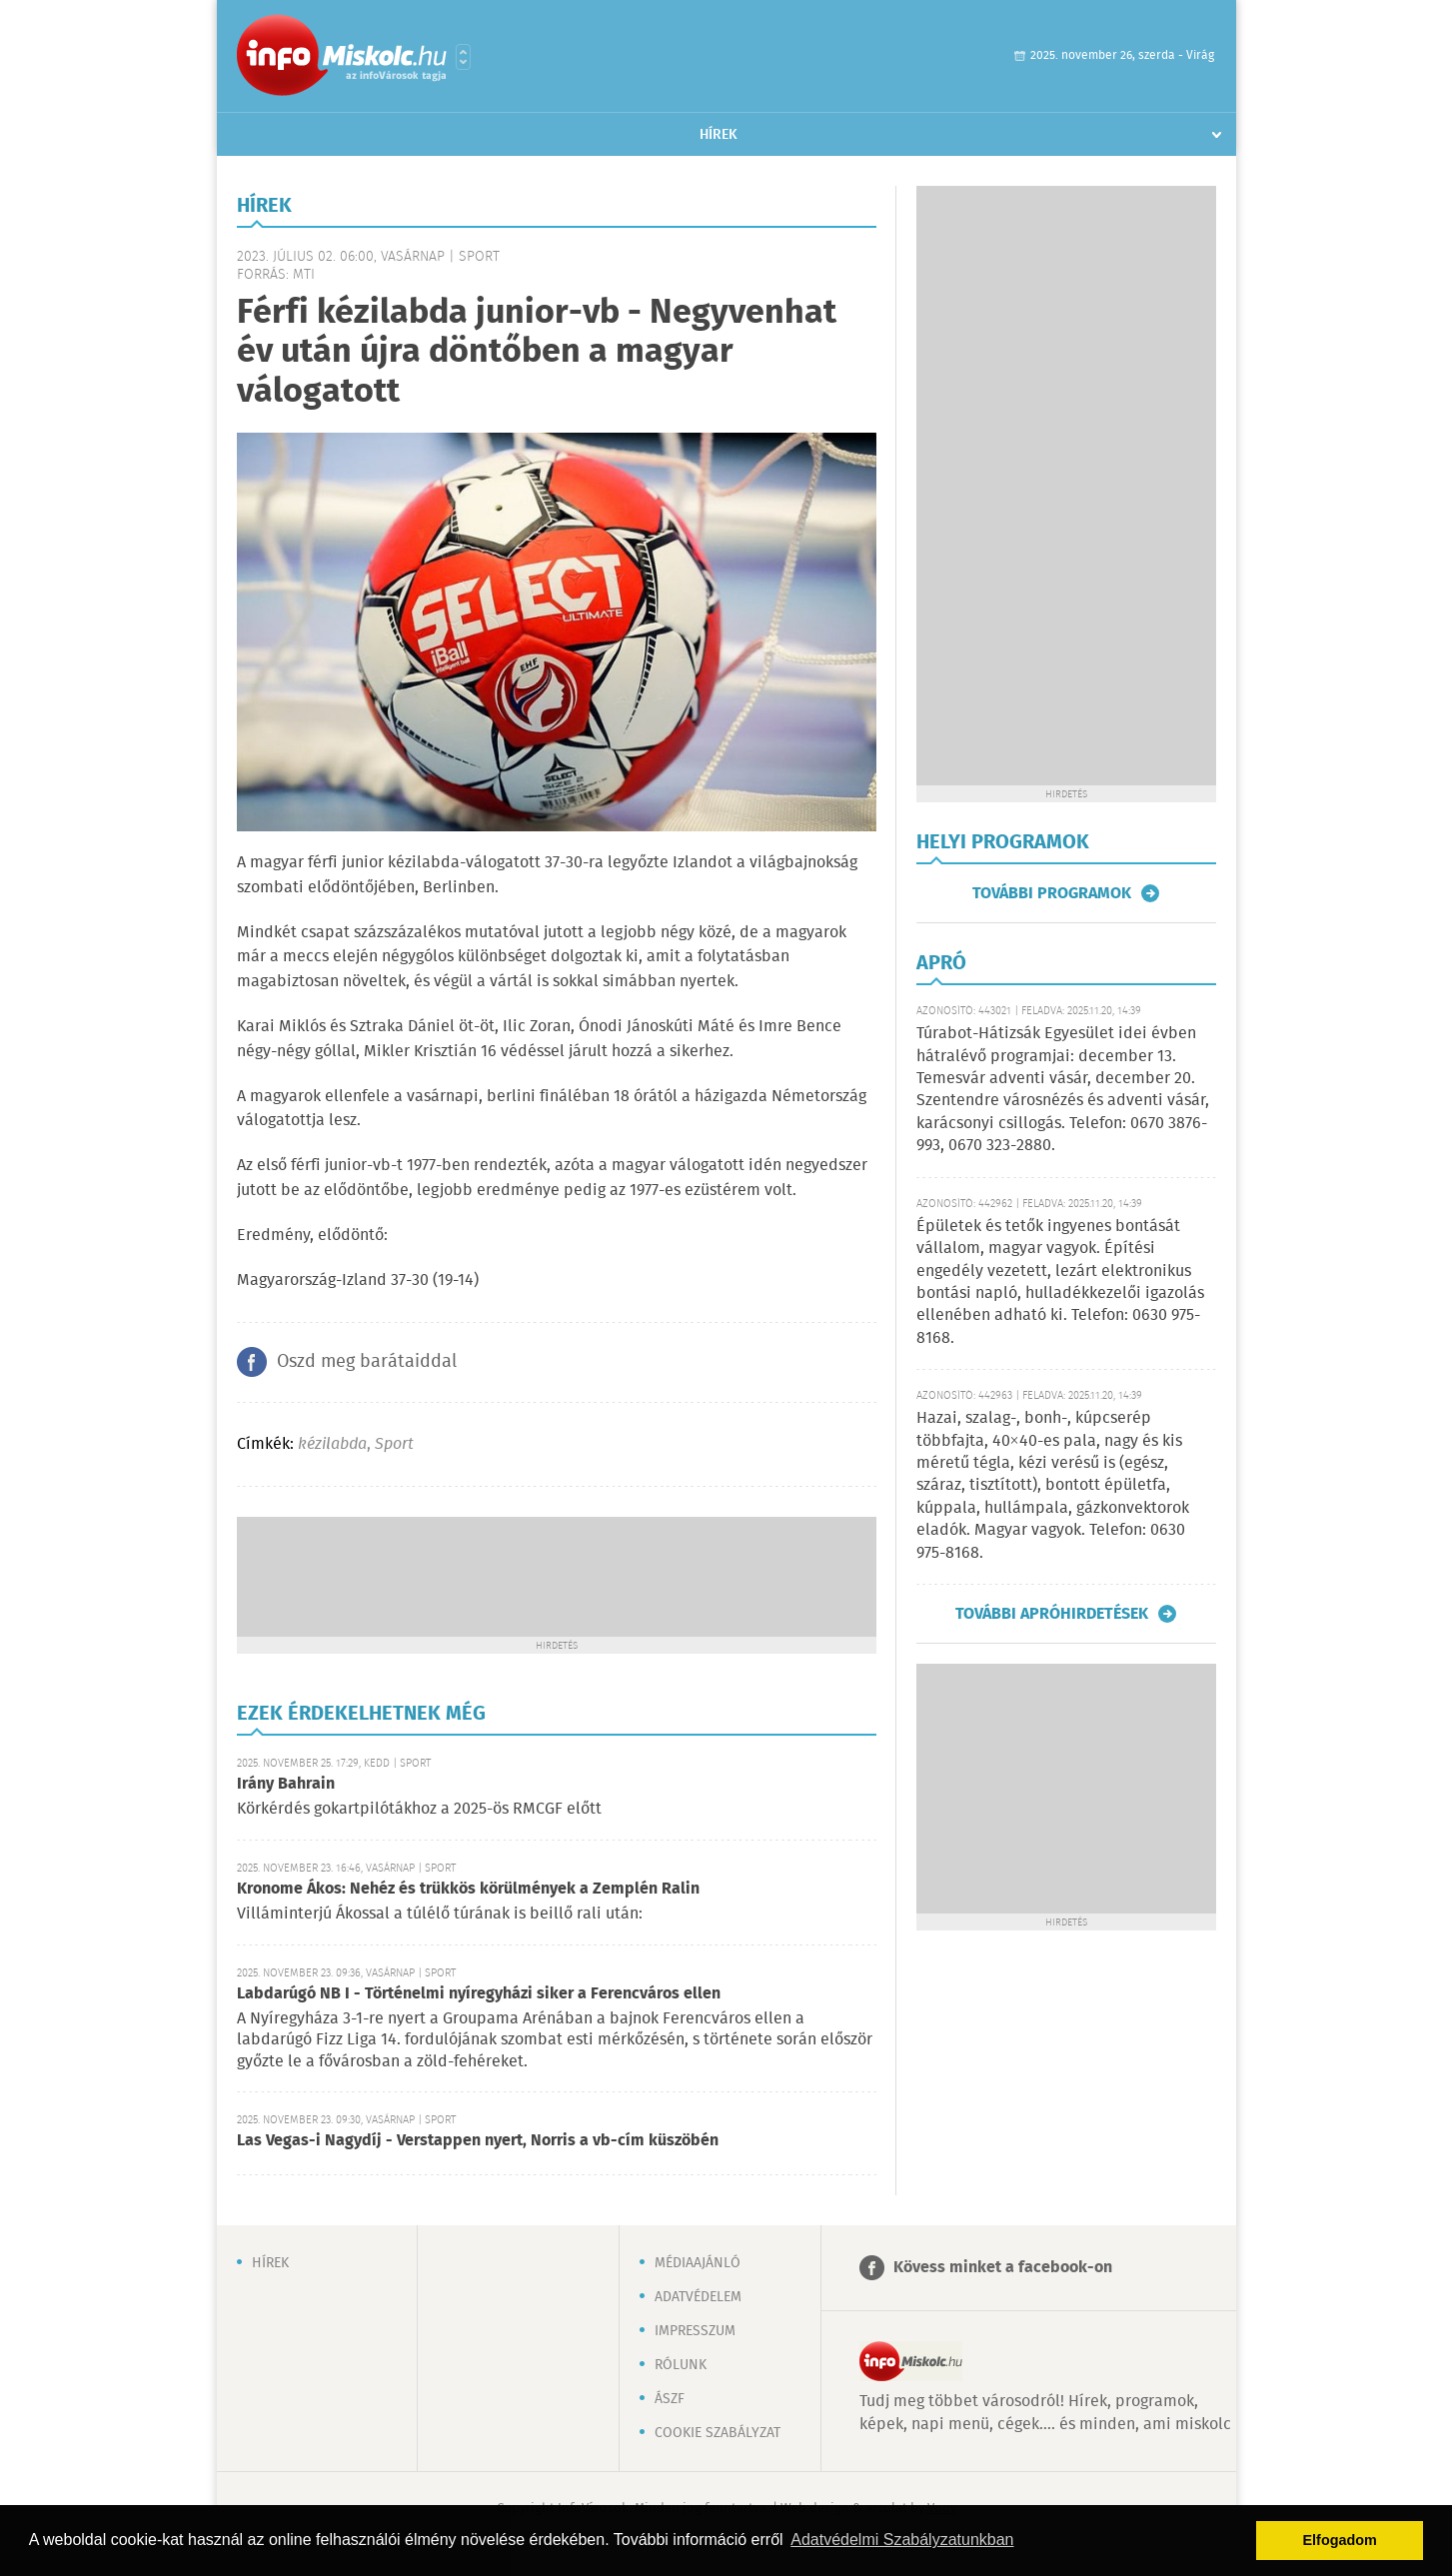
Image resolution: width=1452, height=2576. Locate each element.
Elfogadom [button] (1340, 2540)
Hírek (718, 135)
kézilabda (332, 1444)
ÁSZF (670, 2399)
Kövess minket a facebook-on (1002, 2267)
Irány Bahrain (286, 1784)
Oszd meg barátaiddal (367, 1362)
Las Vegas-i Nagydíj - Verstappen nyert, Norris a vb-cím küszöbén (478, 2140)
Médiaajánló (697, 2263)
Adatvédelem (698, 2297)
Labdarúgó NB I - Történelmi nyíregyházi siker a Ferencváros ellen (479, 1993)
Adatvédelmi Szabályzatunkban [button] (901, 2539)
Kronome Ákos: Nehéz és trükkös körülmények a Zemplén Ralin (468, 1889)
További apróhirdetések (1051, 1614)
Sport (394, 1444)
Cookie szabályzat (717, 2433)
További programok (1051, 893)
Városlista (463, 57)
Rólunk (681, 2365)
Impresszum (695, 2331)
